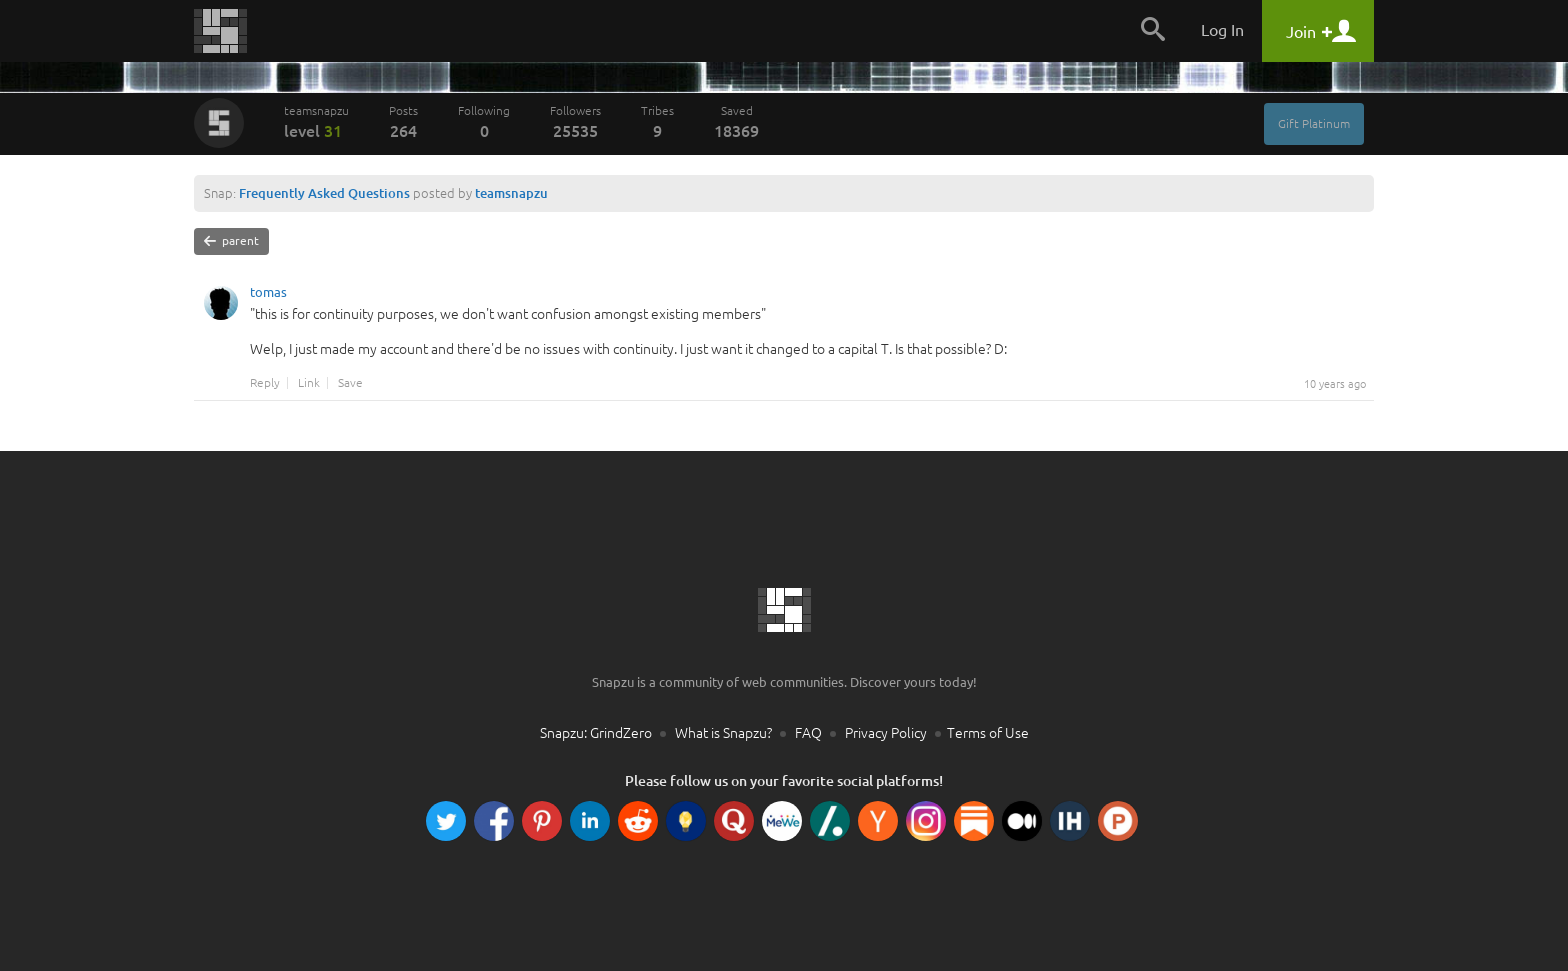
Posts (403, 122)
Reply (265, 383)
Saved (736, 122)
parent (231, 241)
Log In (1222, 30)
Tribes (657, 122)
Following (484, 122)
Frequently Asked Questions (324, 193)
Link (309, 383)
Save (350, 383)
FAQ (808, 733)
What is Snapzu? (723, 733)
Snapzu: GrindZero (596, 733)
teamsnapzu (316, 122)
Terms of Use (988, 733)
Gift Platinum (1314, 123)
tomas (268, 295)
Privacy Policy (886, 733)
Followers (575, 122)
